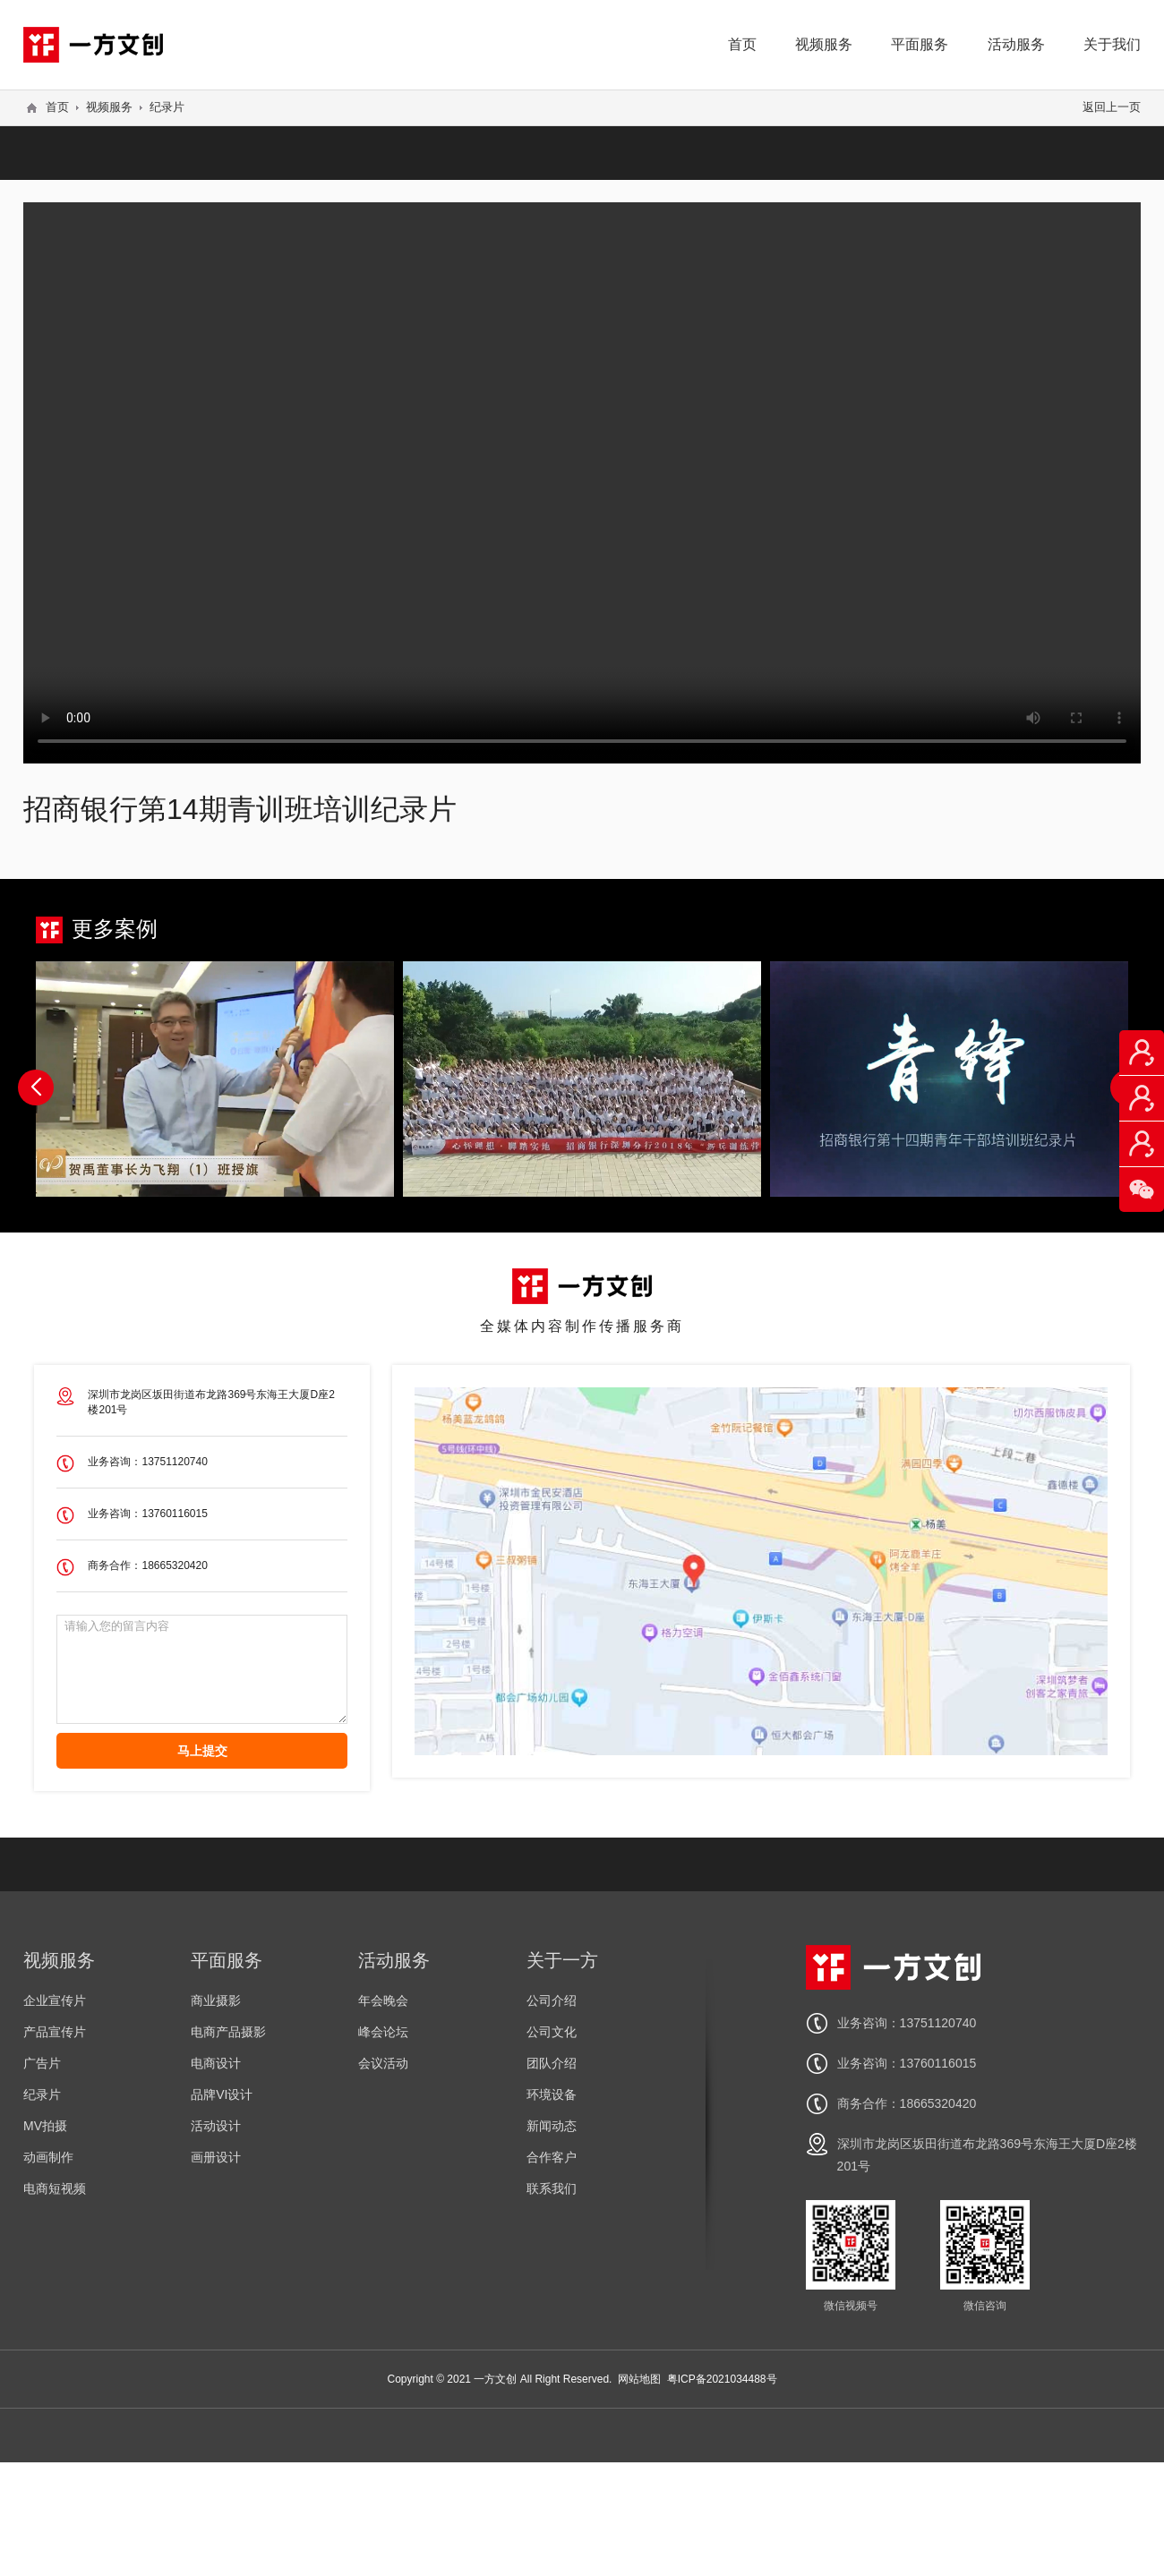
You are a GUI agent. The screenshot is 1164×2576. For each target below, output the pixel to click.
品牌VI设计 (221, 2094)
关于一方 (562, 1960)
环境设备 (551, 2094)
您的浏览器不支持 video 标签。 (582, 481)
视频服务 (823, 44)
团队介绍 (551, 2063)
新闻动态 (551, 2126)
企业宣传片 (54, 2000)
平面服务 (919, 44)
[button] (36, 1087)
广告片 (42, 2063)
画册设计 (216, 2157)
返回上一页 (1112, 107)
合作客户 (551, 2157)
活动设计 (216, 2126)
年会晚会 (383, 2000)
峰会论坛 (383, 2032)
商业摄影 (216, 2000)
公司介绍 (551, 2000)
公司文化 (551, 2032)
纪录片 (167, 107)
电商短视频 (54, 2188)
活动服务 (1016, 44)
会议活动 (383, 2063)
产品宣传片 (54, 2032)
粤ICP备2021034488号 (722, 2379)
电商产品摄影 (228, 2032)
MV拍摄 (45, 2126)
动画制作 (48, 2157)
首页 (742, 44)
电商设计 (216, 2063)
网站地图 (639, 2379)
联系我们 (551, 2188)
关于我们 (1112, 44)
